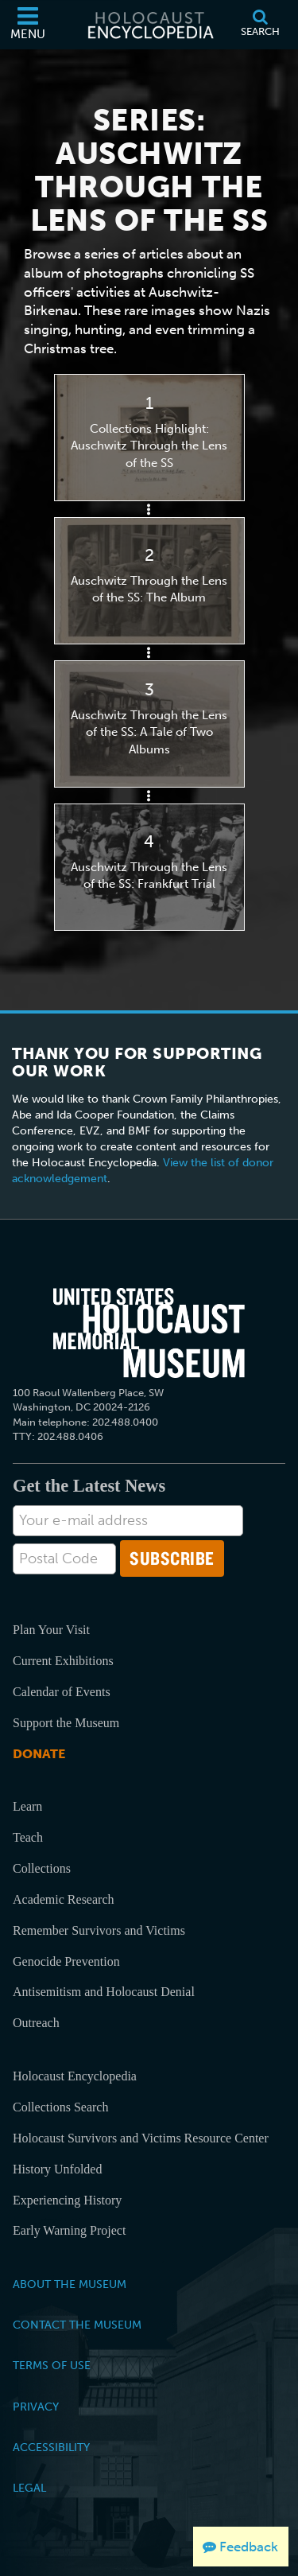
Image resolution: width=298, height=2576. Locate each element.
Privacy (36, 2406)
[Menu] (28, 24)
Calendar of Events (61, 1692)
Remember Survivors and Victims (99, 1930)
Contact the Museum (77, 2324)
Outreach (36, 2022)
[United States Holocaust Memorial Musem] (148, 1333)
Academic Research (63, 1899)
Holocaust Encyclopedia (75, 2076)
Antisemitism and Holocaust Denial (104, 1991)
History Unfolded (57, 2169)
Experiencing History (67, 2200)
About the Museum (69, 2284)
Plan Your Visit (51, 1629)
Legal (29, 2488)
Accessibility (51, 2447)
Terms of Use (52, 2365)
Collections (42, 1868)
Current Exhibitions (63, 1660)
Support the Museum (66, 1723)
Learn (27, 1806)
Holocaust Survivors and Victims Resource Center (141, 2138)
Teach (28, 1837)
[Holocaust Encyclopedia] (149, 24)
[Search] (259, 24)
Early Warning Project (69, 2230)
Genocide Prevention (66, 1961)
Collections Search (60, 2107)
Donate (39, 1753)
